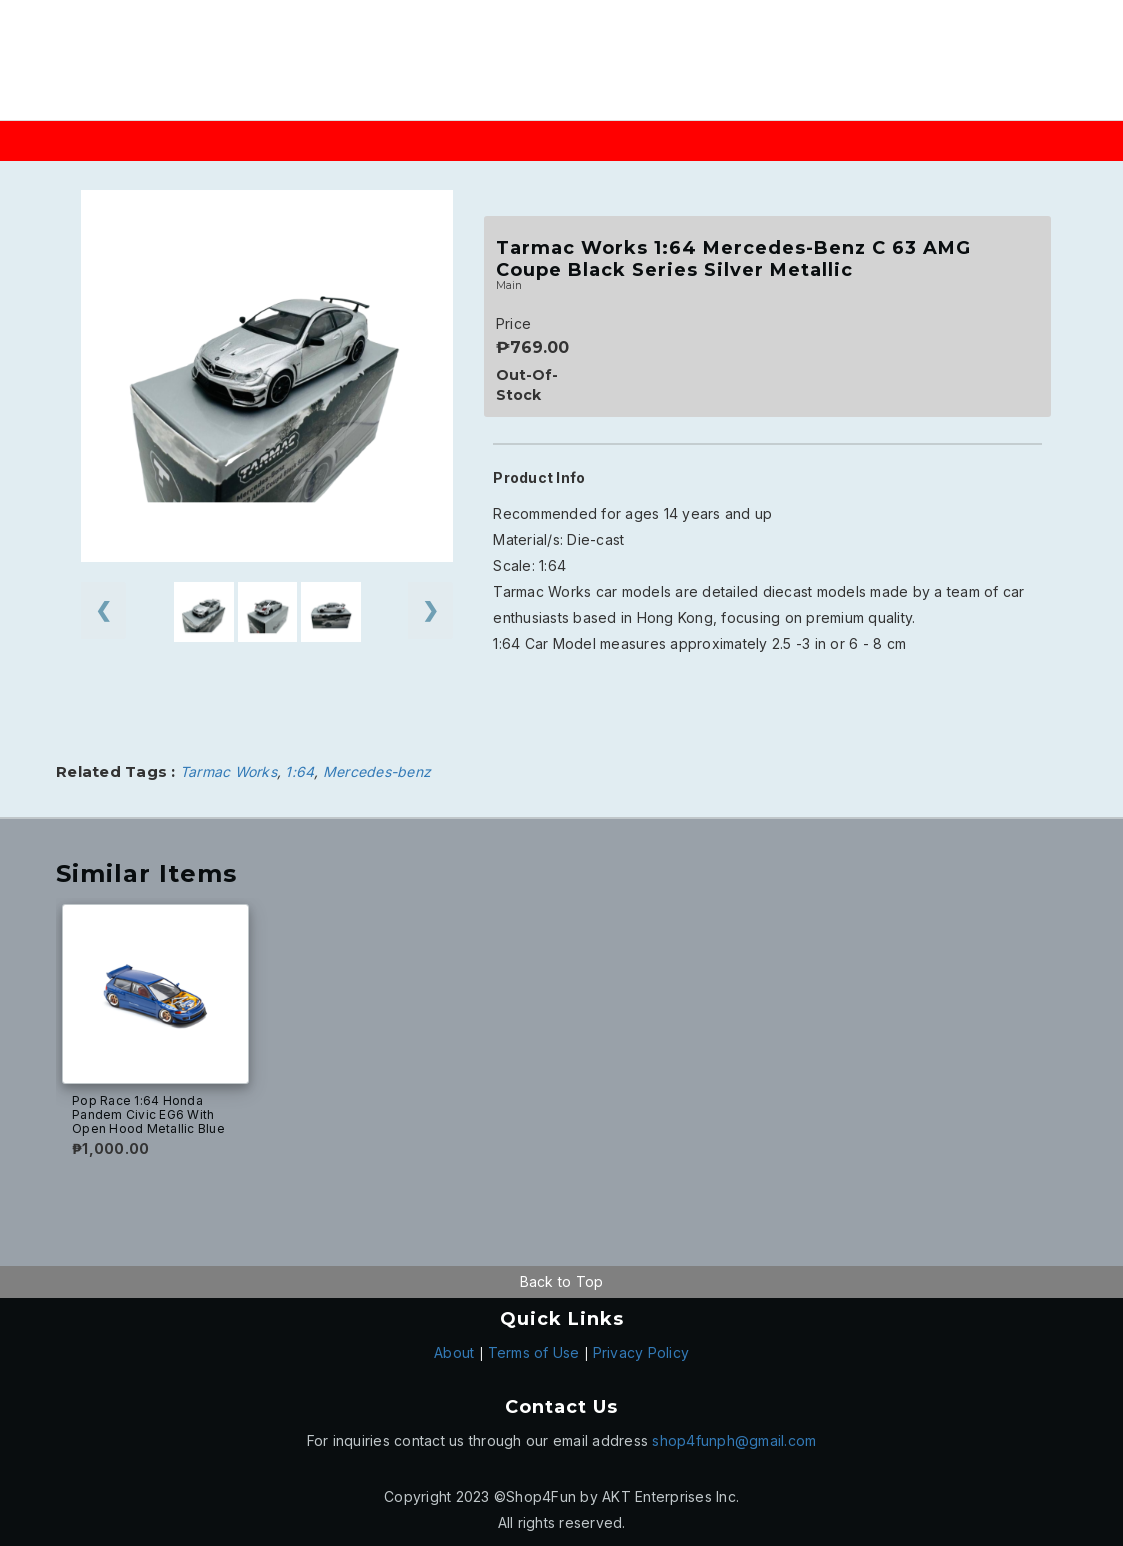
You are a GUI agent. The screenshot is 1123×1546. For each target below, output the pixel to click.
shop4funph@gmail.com (734, 1440)
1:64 (299, 771)
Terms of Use (534, 1352)
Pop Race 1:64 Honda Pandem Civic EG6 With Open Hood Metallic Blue (148, 1114)
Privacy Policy (641, 1352)
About (454, 1352)
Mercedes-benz (377, 771)
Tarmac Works (228, 771)
